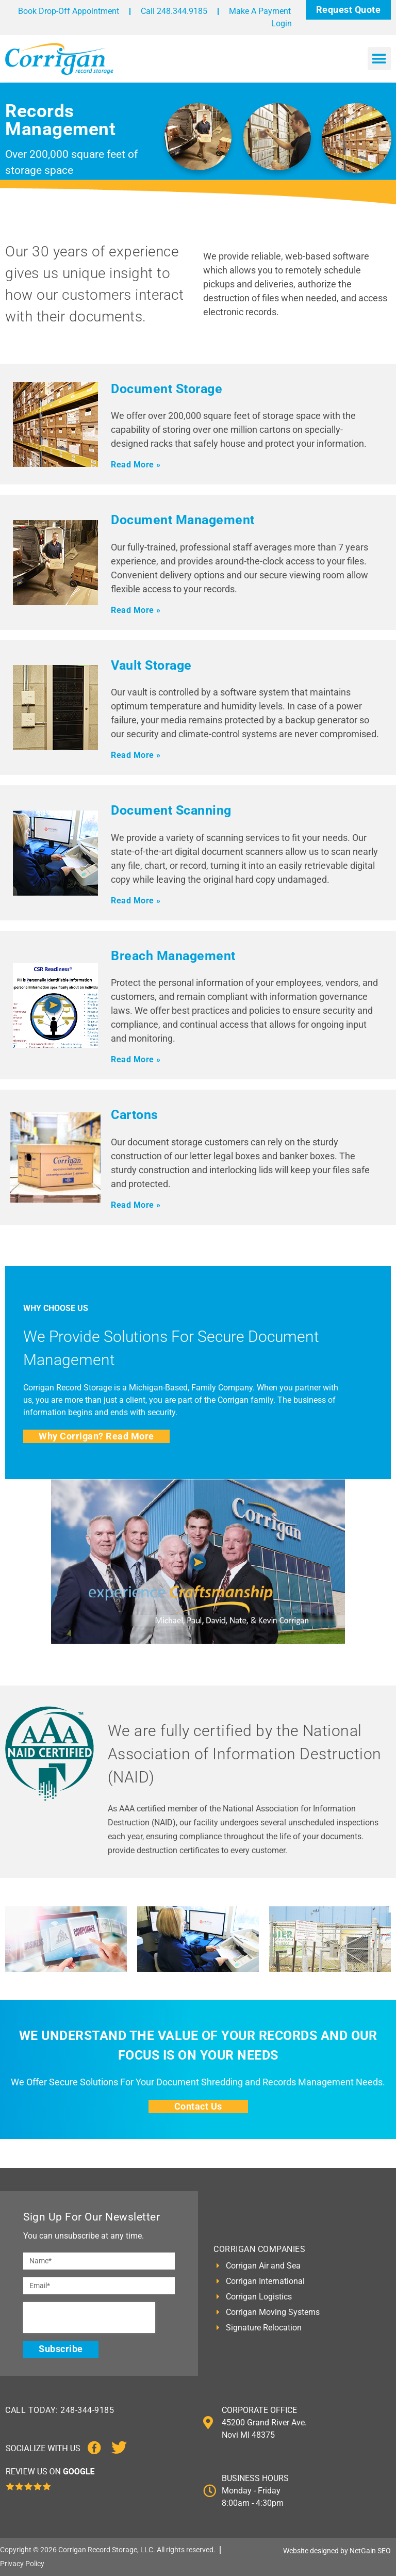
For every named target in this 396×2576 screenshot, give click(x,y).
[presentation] (89, 2317)
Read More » (136, 464)
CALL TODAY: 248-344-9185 (59, 2410)
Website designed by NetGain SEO (337, 2551)
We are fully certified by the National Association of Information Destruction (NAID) (245, 1754)
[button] (379, 58)
